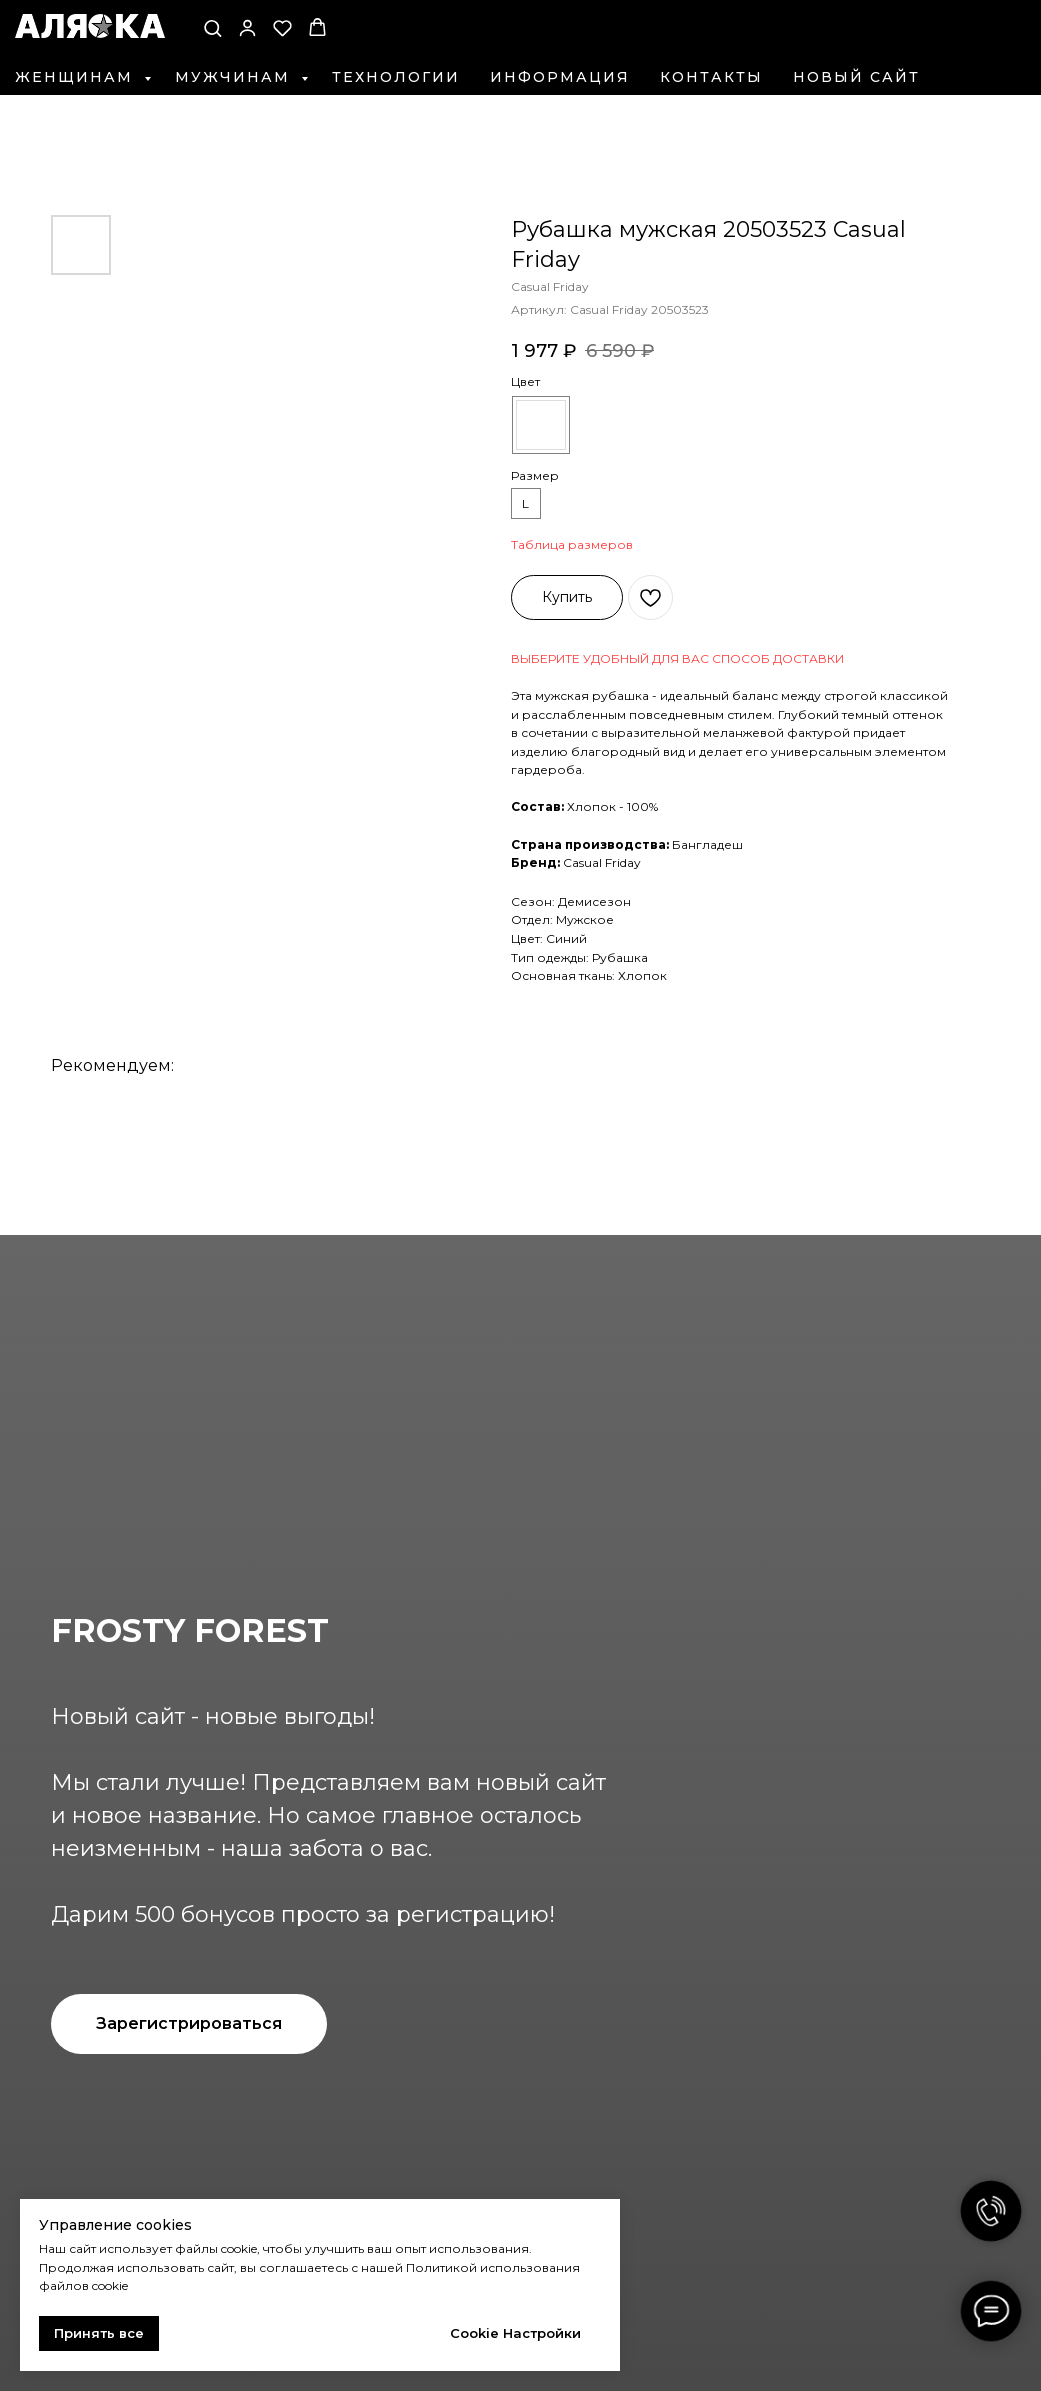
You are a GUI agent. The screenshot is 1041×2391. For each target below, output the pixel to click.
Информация (560, 77)
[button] (212, 27)
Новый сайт (856, 77)
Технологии (396, 77)
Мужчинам (235, 77)
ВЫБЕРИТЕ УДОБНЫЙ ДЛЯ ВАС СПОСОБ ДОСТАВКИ (677, 658)
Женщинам (77, 77)
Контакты (711, 77)
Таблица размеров (572, 544)
